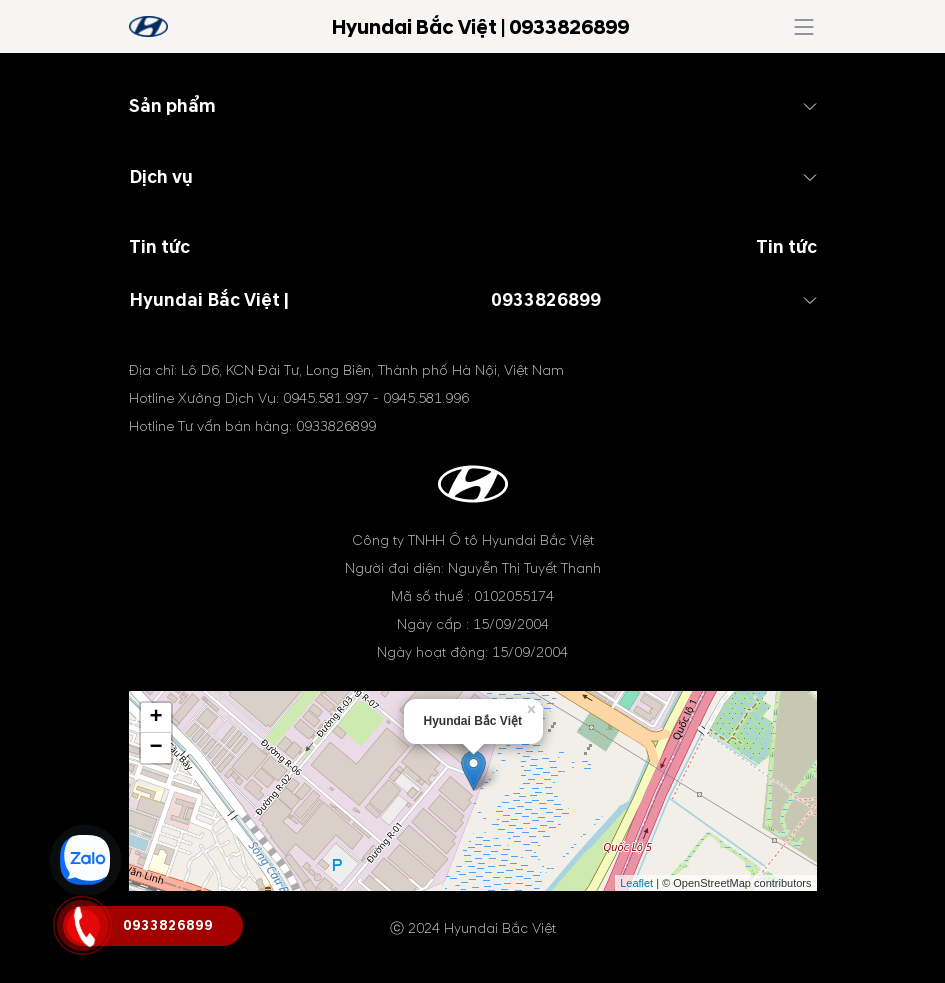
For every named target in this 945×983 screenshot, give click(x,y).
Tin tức (786, 247)
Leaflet (636, 883)
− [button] (155, 748)
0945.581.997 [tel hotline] (326, 398)
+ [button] (155, 718)
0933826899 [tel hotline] (546, 300)
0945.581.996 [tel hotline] (426, 398)
